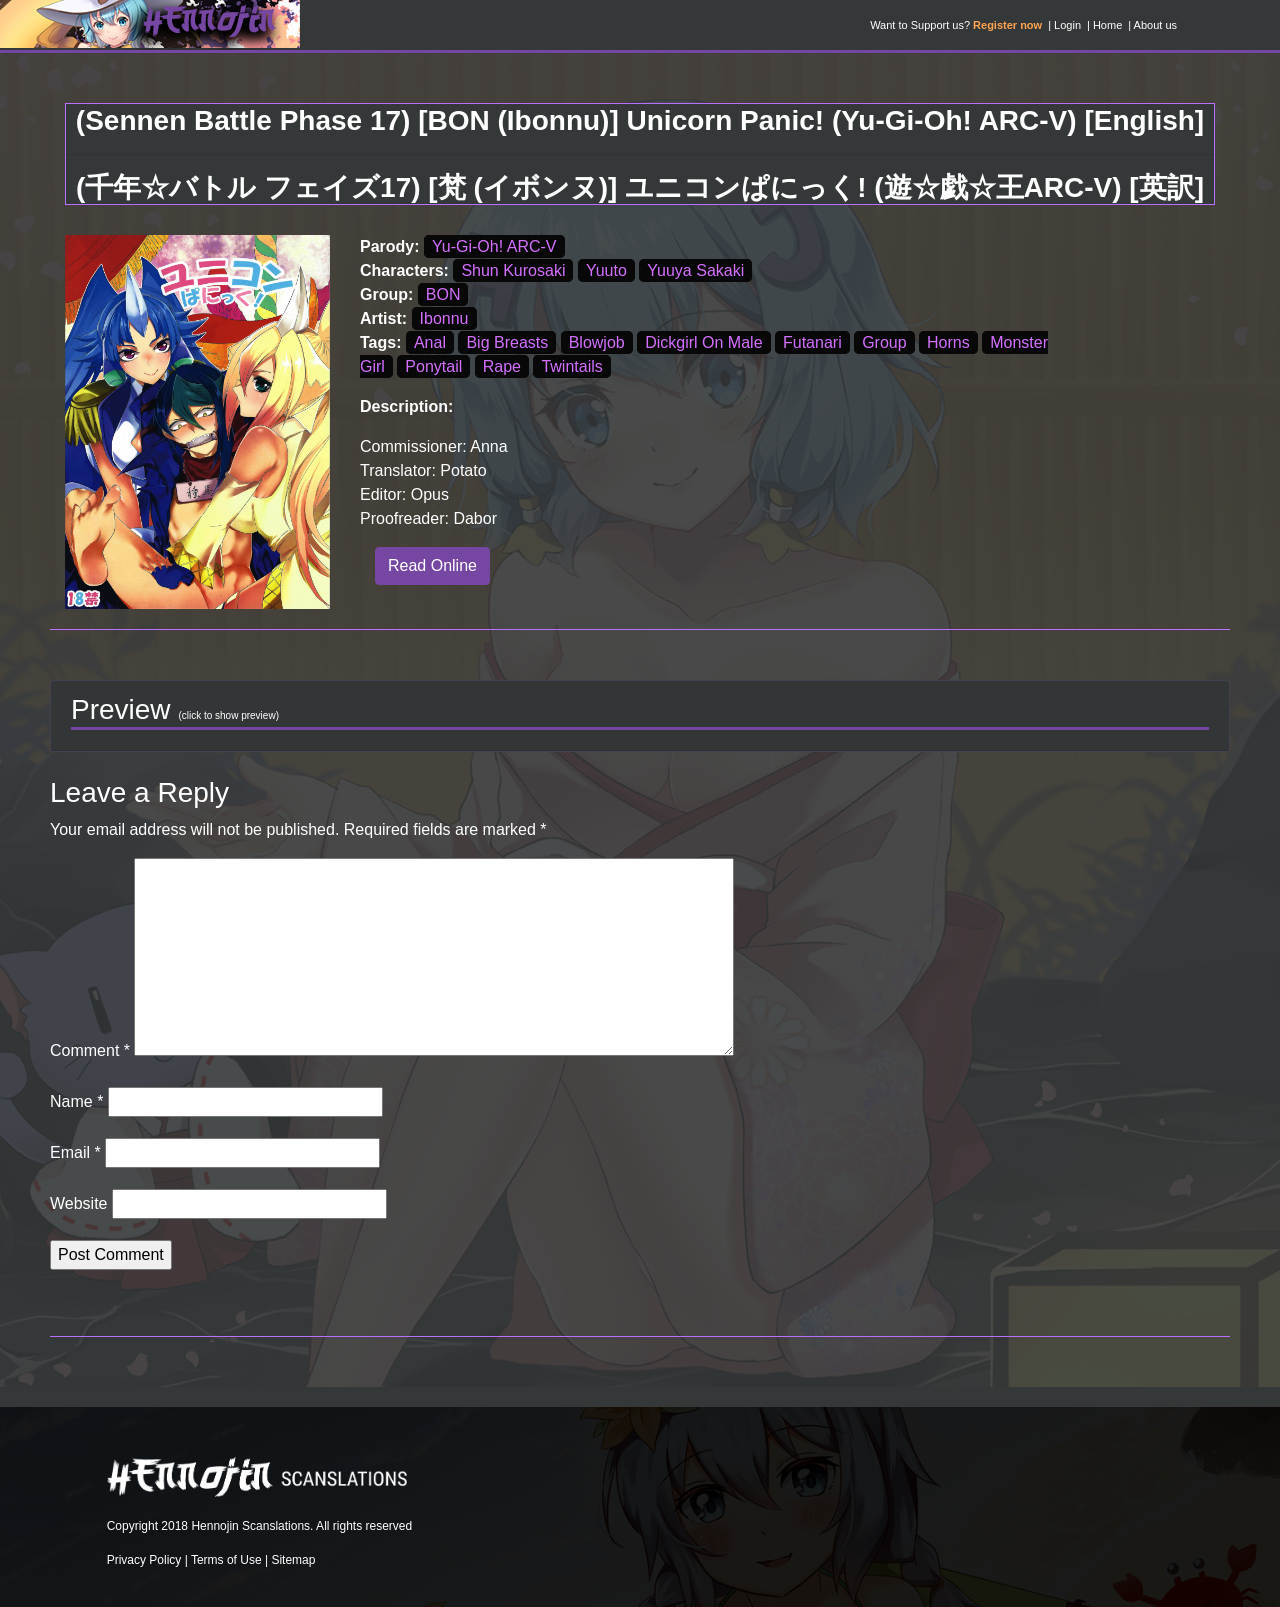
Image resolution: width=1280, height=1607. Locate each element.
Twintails (571, 366)
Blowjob (597, 342)
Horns (948, 342)
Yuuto (606, 270)
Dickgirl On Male (703, 342)
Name (76, 1101)
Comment (90, 1050)
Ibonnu (444, 318)
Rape (502, 366)
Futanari (812, 342)
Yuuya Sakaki (695, 270)
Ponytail (433, 366)
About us (1155, 25)
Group (884, 342)
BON (443, 294)
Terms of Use (226, 1560)
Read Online (432, 565)
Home (1107, 25)
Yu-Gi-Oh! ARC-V (494, 246)
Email (75, 1152)
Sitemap (293, 1560)
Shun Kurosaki (513, 270)
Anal (430, 342)
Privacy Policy (144, 1560)
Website (79, 1203)
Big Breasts (507, 342)
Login (1067, 25)
